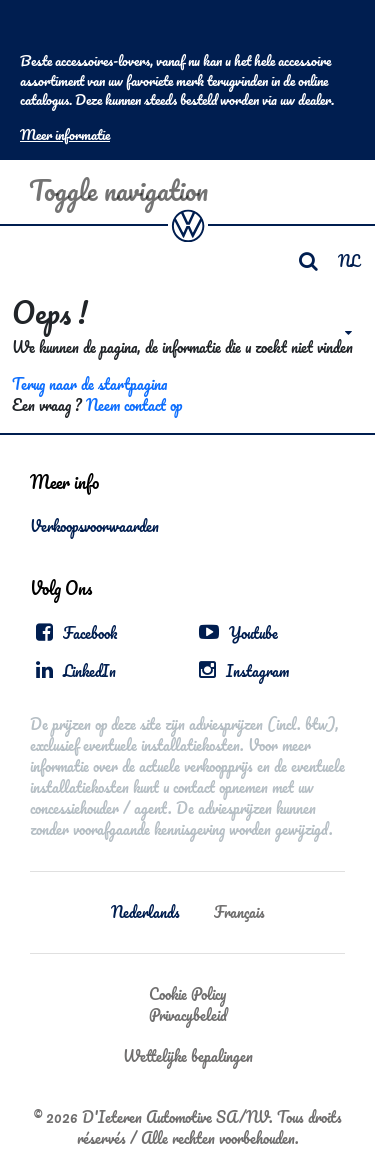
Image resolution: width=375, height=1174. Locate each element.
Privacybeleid (188, 1015)
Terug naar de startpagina (89, 384)
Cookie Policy (187, 994)
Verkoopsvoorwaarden (94, 526)
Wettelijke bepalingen (188, 1056)
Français (239, 912)
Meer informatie (65, 135)
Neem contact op (134, 405)
